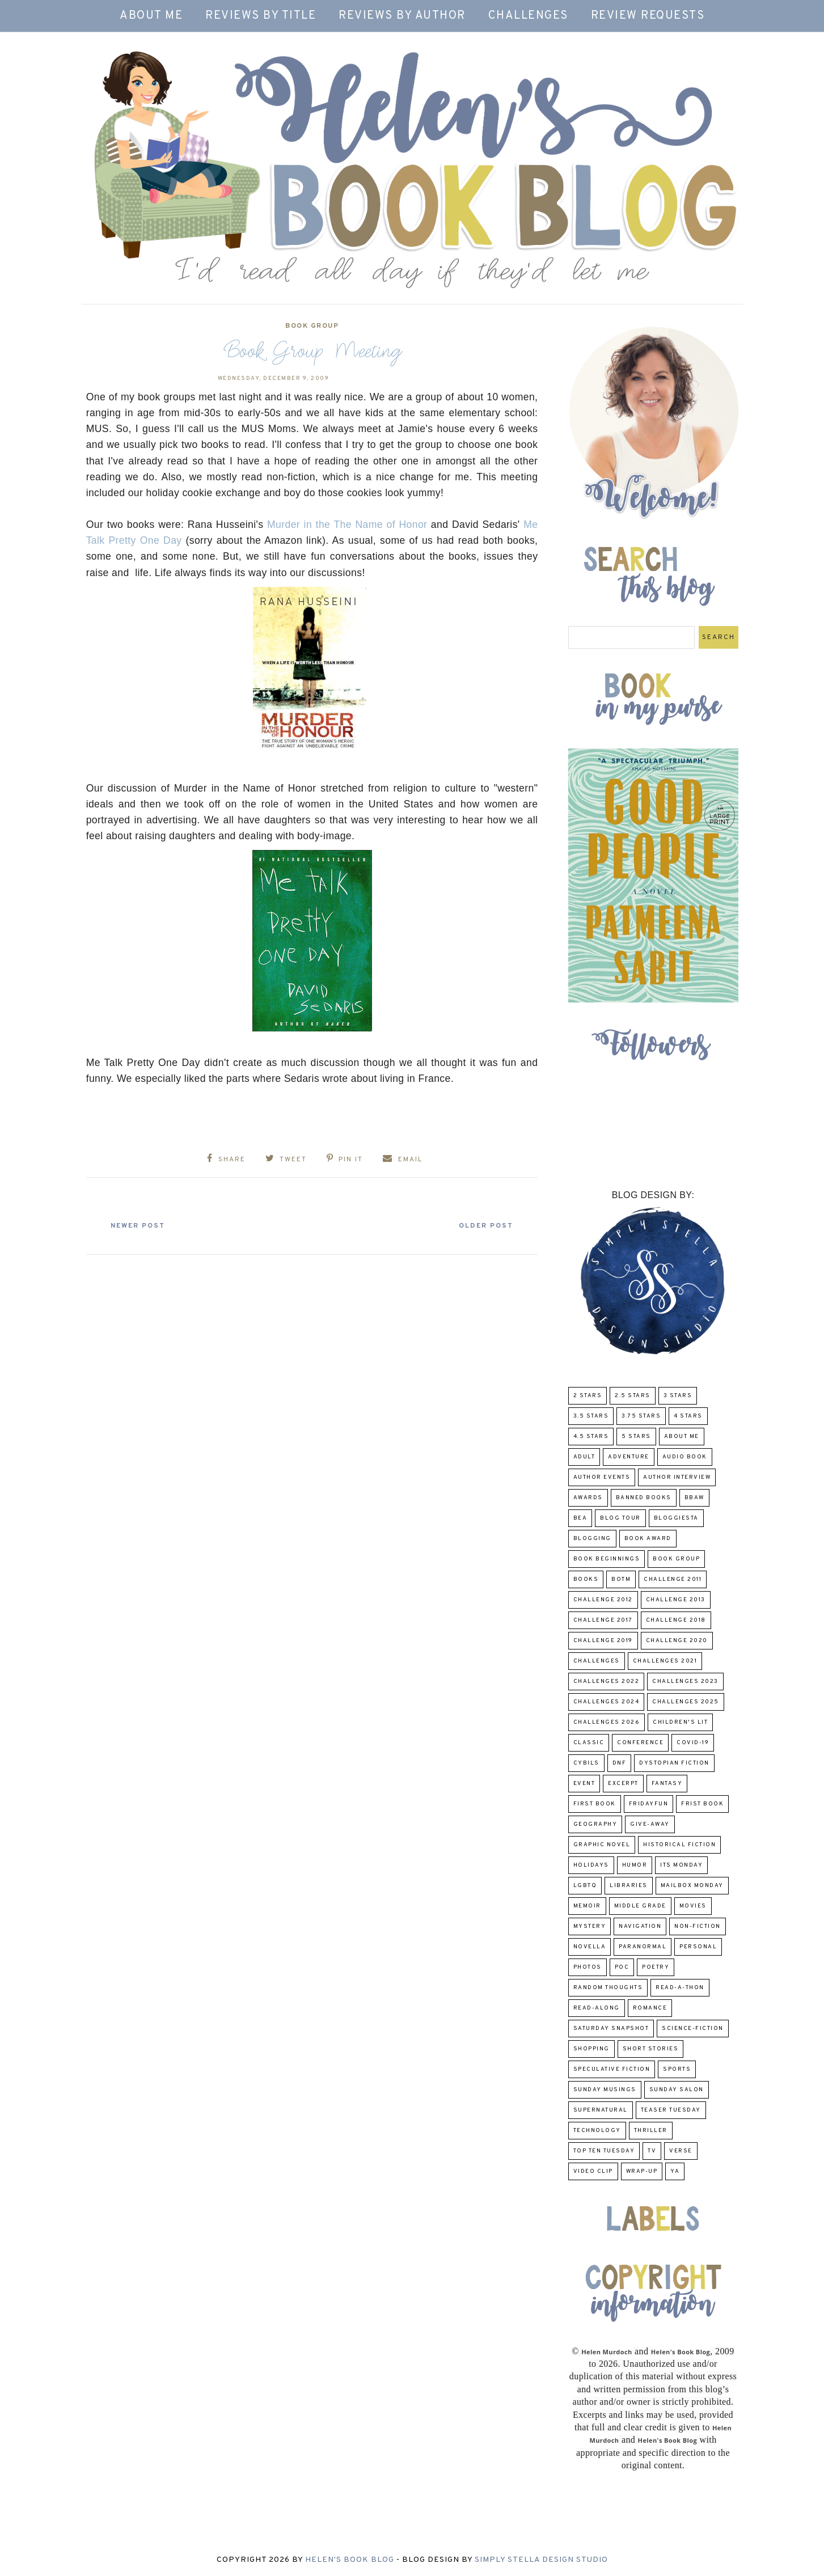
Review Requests (648, 16)
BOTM (621, 1579)
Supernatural (600, 2110)
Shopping (591, 2049)
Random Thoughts (608, 1987)
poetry (655, 1967)
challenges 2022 (606, 1681)
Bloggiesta (676, 1518)
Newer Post (140, 1225)
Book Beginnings (606, 1559)
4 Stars (688, 1416)
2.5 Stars (632, 1395)
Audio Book (684, 1457)
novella (589, 1947)
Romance (650, 2008)
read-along (596, 2008)
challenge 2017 (603, 1620)
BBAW (694, 1497)
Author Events (602, 1477)
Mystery (589, 1926)
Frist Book (702, 1804)
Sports (677, 2069)
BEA (580, 1518)
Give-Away (650, 1824)
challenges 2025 (685, 1702)
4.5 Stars (591, 1436)
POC (622, 1967)
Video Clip (593, 2171)
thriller (650, 2130)
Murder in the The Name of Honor (347, 524)
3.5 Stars (591, 1416)
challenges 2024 (606, 1702)
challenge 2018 (676, 1620)
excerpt (623, 1783)
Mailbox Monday (692, 1885)
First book (594, 1804)
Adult (584, 1457)
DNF (619, 1763)
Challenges (528, 16)
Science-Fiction (693, 2028)
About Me (151, 16)
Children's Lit (680, 1722)
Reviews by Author (402, 16)
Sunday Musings (604, 2089)
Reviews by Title (260, 16)
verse (680, 2151)
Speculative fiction (611, 2069)
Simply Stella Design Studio (541, 2560)
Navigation (640, 1926)
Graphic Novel (602, 1845)
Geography (595, 1824)
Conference (640, 1742)
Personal (698, 1947)
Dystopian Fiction (674, 1763)
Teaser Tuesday (671, 2110)
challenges (596, 1661)
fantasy (667, 1783)
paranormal (642, 1947)
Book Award (647, 1538)
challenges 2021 (665, 1661)
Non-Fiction (697, 1926)
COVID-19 (693, 1742)
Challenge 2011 (673, 1579)
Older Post (483, 1225)
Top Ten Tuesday (604, 2151)
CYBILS (586, 1763)
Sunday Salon (676, 2089)
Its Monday (681, 1865)
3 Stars (678, 1395)
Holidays (591, 1865)
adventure (628, 1457)
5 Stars (636, 1436)
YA (674, 2171)
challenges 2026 (606, 1722)
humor (635, 1865)
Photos (587, 1967)
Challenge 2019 (603, 1640)
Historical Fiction (679, 1845)
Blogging (592, 1538)
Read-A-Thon (680, 1987)
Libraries (629, 1885)
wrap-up (642, 2171)
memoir (587, 1906)
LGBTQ (585, 1885)
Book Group (312, 326)
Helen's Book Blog (349, 2560)
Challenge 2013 (675, 1600)
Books (586, 1579)
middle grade (640, 1906)
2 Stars (587, 1395)
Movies (693, 1906)
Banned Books (643, 1497)
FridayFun (649, 1804)
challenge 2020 (677, 1640)
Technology (597, 2130)
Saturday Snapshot (611, 2028)
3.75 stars (641, 1416)
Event (584, 1783)
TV (652, 2151)
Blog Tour (620, 1518)
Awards (588, 1497)
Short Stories (651, 2049)
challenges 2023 (685, 1681)
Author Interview (677, 1477)
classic (589, 1742)
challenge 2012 (603, 1600)
